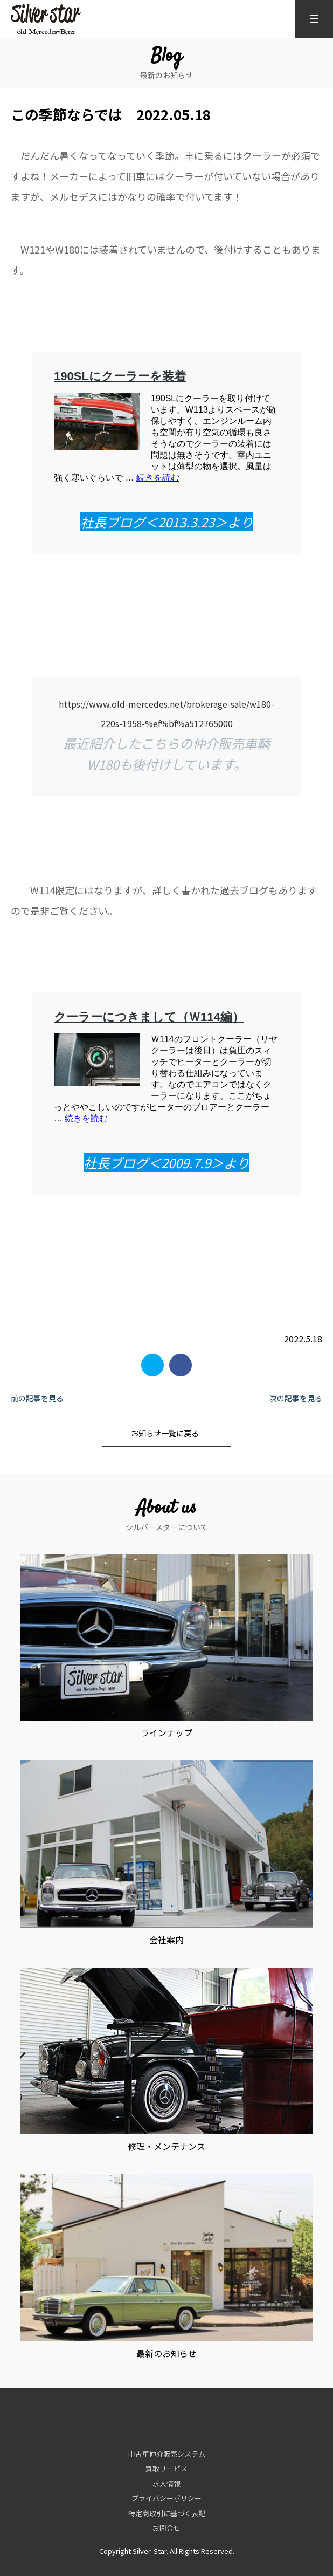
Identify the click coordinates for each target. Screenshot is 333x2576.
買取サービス (166, 2468)
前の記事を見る (37, 1398)
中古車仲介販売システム (166, 2454)
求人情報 (166, 2483)
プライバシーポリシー (166, 2498)
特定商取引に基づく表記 (166, 2513)
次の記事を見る (295, 1398)
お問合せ (166, 2528)
